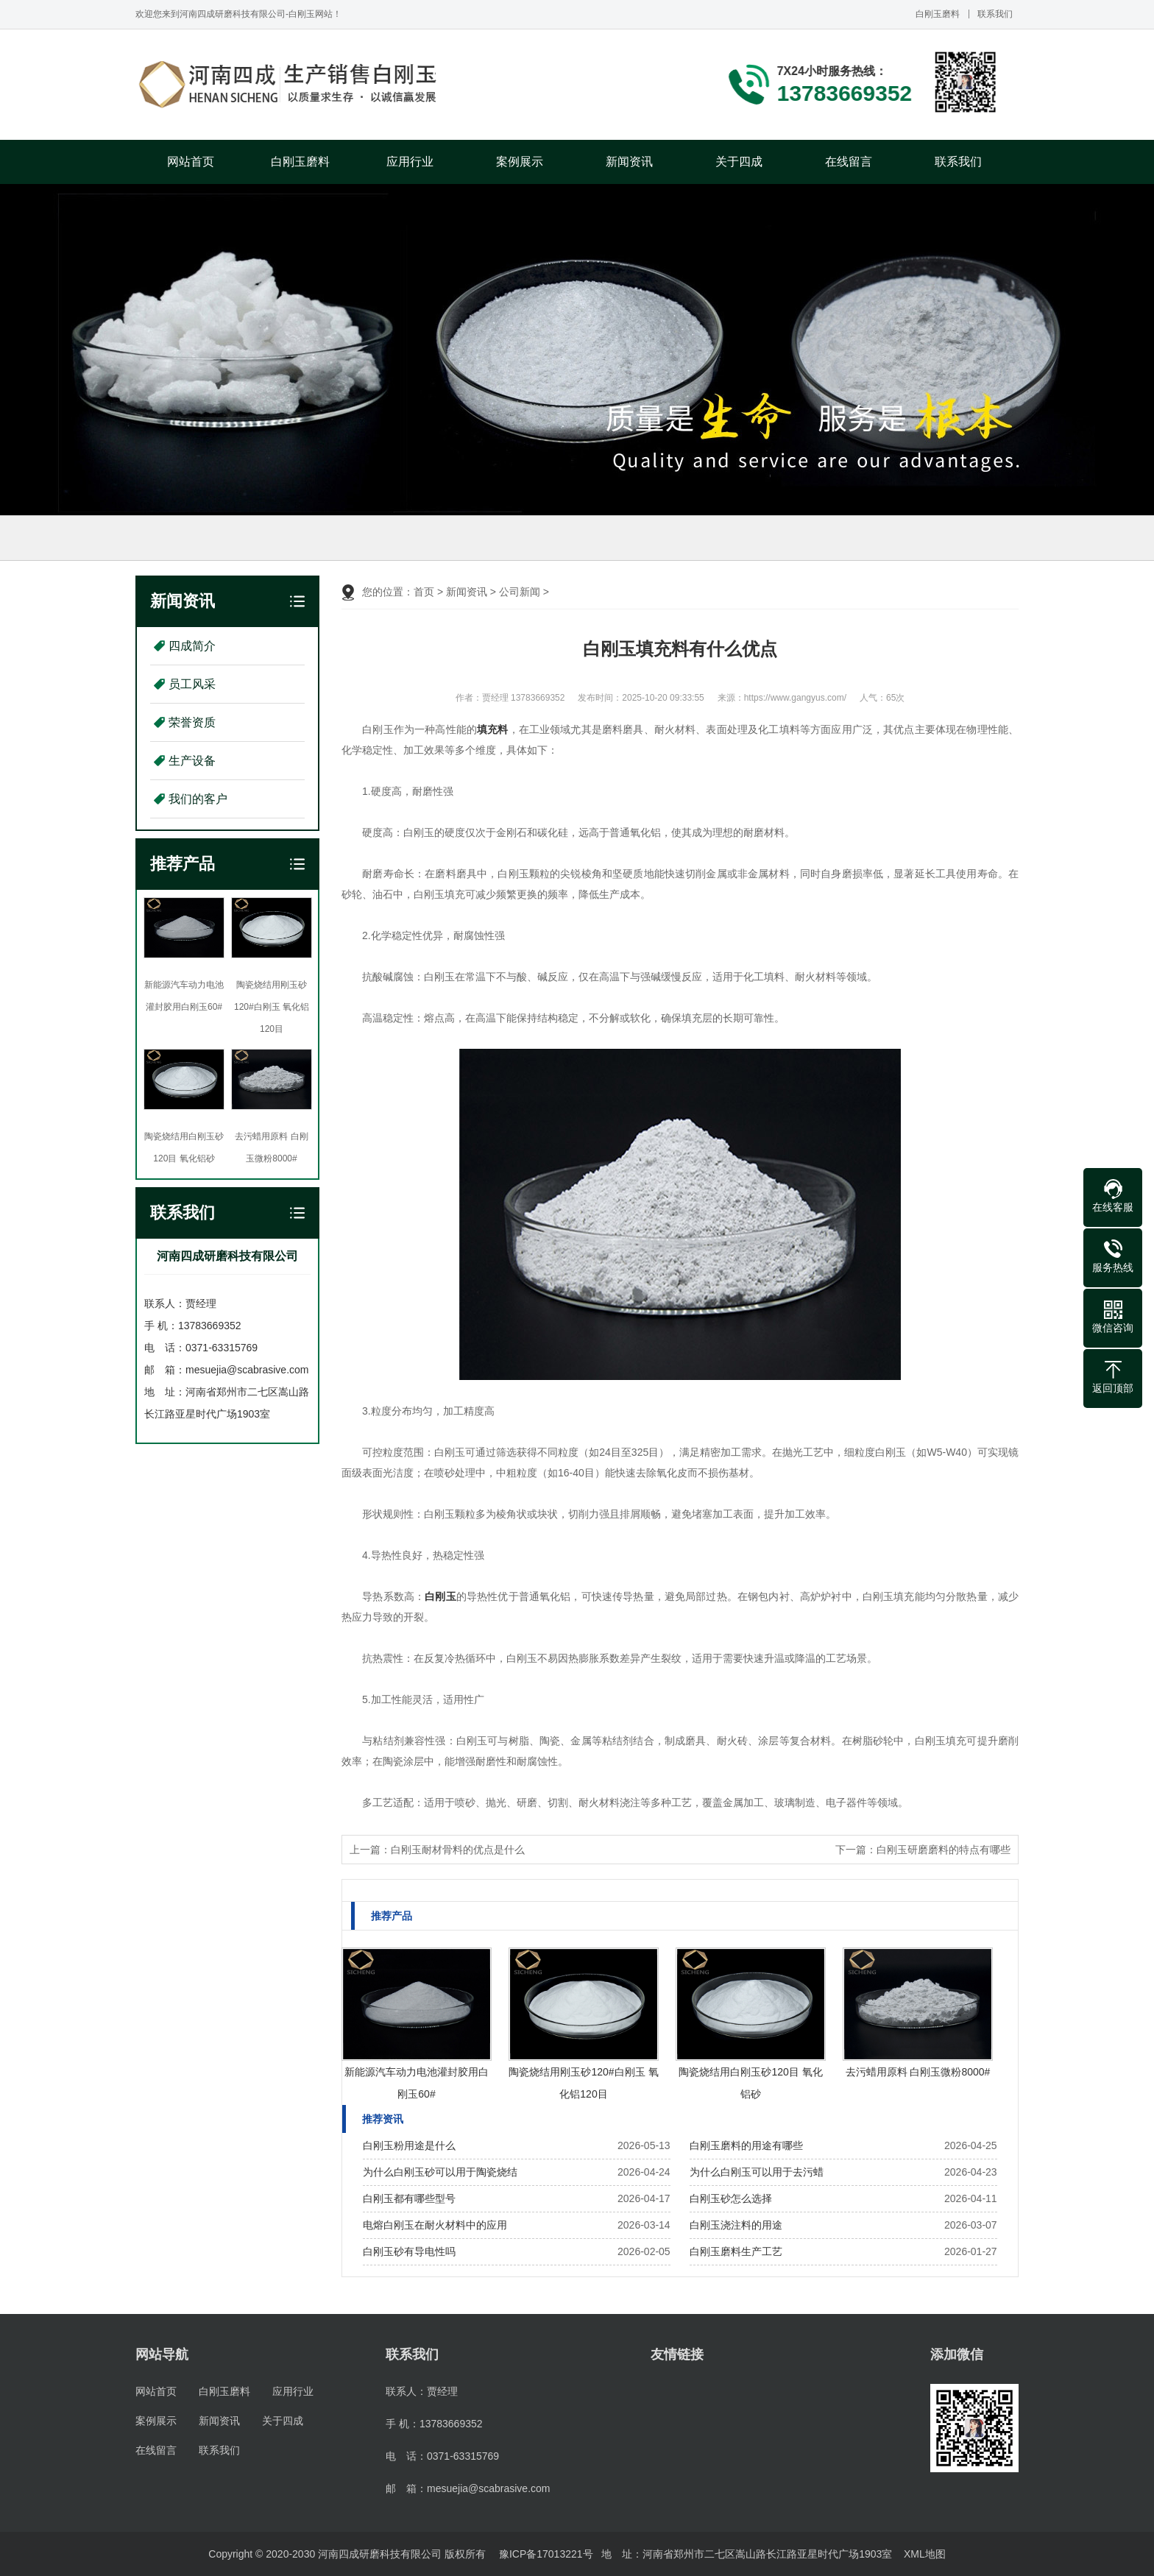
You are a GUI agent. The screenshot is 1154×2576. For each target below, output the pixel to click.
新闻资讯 (629, 161)
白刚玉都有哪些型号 (409, 2198)
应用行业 (409, 161)
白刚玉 (440, 1596)
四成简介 (192, 646)
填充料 (492, 729)
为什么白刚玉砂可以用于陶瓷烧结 (440, 2172)
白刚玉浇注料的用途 (736, 2225)
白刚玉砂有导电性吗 (409, 2251)
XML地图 (925, 2554)
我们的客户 (198, 799)
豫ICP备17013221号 (546, 2554)
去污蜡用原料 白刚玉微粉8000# (918, 2072)
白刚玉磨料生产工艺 (736, 2251)
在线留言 (848, 161)
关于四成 (738, 161)
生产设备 (192, 760)
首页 (424, 592)
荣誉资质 (192, 722)
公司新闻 (519, 592)
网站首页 (190, 161)
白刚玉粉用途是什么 (409, 2145)
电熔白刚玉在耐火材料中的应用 (435, 2225)
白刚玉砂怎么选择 (731, 2198)
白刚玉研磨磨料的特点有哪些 (943, 1849)
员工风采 (192, 684)
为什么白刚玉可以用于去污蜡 (757, 2172)
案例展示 (519, 161)
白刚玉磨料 (938, 14)
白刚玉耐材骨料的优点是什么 (458, 1849)
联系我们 (995, 14)
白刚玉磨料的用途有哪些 (746, 2145)
